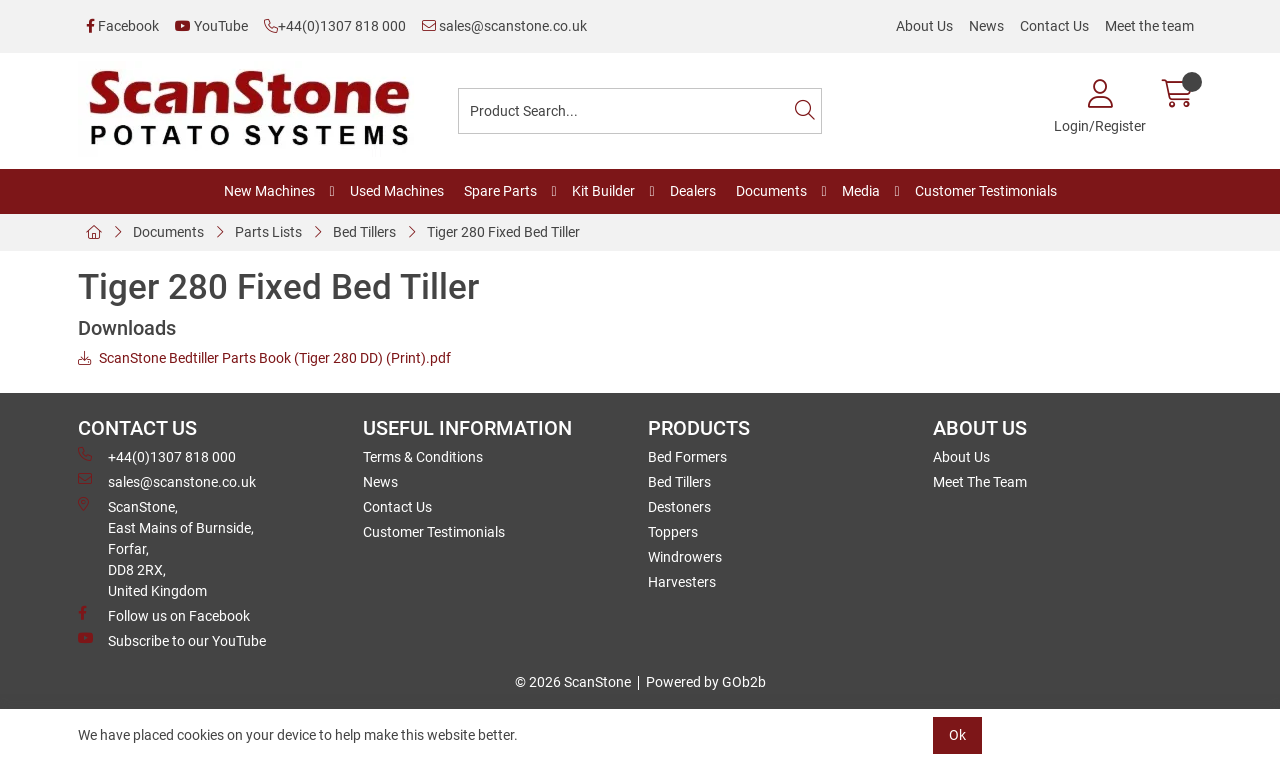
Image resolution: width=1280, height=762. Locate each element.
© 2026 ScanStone (573, 682)
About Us (924, 26)
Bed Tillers (364, 232)
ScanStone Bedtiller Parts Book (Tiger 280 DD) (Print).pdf (264, 358)
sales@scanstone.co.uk (504, 26)
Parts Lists (268, 232)
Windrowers (685, 557)
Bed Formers (687, 457)
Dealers (693, 191)
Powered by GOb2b (706, 682)
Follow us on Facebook (164, 615)
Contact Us (1054, 26)
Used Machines (397, 191)
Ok (957, 735)
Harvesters (682, 582)
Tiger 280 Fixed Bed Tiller (503, 232)
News (986, 26)
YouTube (211, 26)
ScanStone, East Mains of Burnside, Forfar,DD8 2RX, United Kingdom (166, 548)
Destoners (679, 507)
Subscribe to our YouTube (172, 640)
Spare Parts (500, 191)
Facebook (122, 26)
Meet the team (1149, 26)
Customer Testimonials (986, 191)
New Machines (269, 191)
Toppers (673, 532)
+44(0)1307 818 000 (335, 26)
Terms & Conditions (423, 457)
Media (861, 191)
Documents (771, 191)
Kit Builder (603, 191)
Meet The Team (980, 482)
